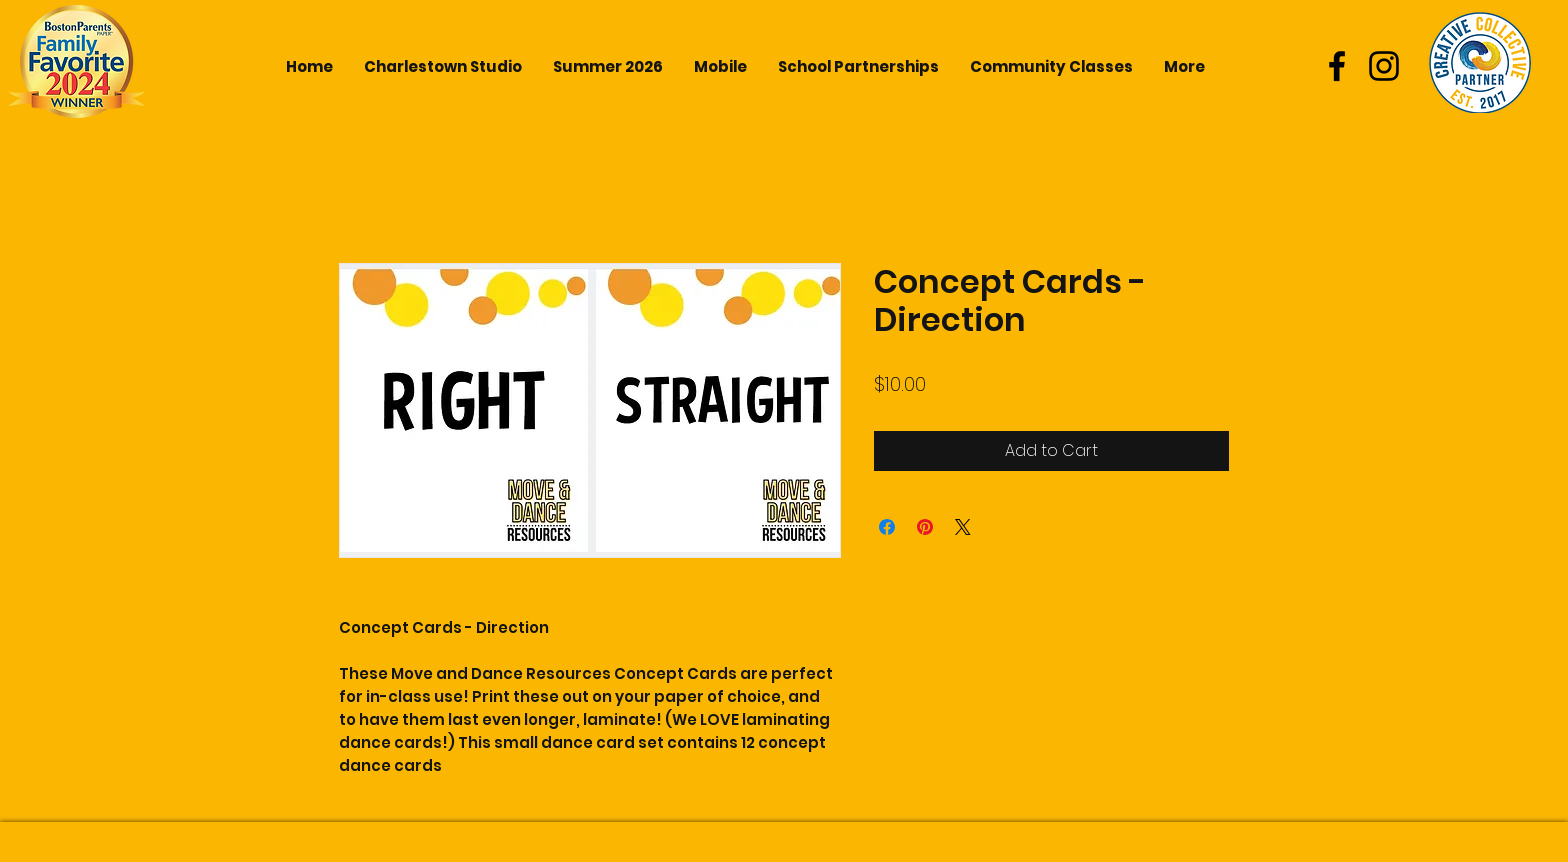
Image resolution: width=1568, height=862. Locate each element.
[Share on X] (963, 527)
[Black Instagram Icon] (1384, 66)
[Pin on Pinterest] (925, 527)
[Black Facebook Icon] (1337, 66)
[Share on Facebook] (887, 527)
